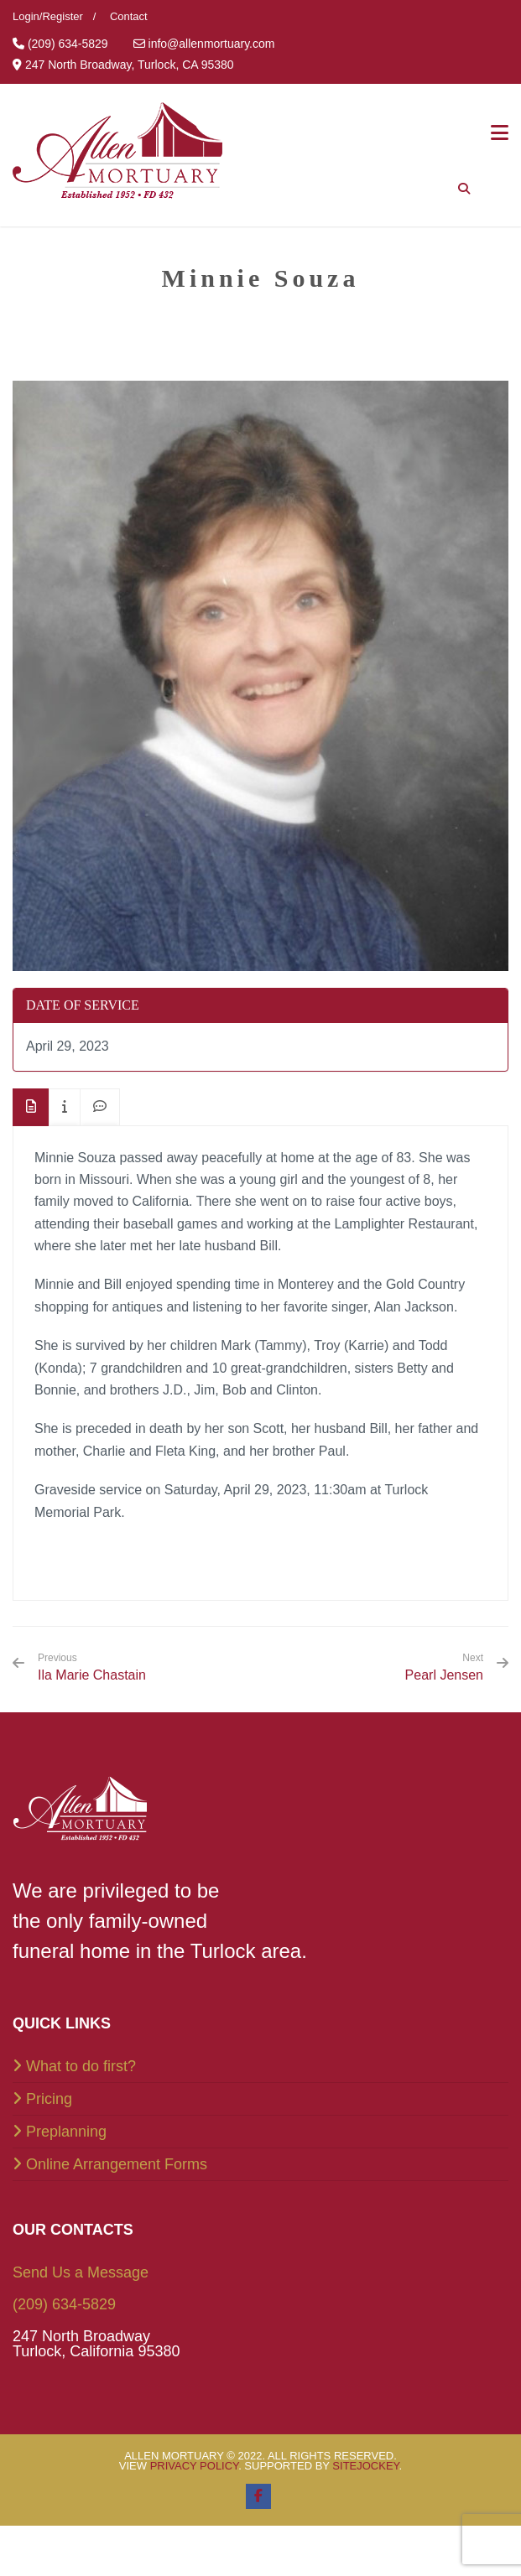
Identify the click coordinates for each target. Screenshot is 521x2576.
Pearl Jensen (444, 1675)
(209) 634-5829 (64, 2304)
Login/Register (48, 16)
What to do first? (81, 2066)
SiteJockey (365, 2465)
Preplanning (66, 2131)
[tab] (31, 1107)
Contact (129, 16)
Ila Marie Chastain (92, 1667)
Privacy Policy (194, 2465)
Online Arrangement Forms (116, 2164)
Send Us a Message (80, 2272)
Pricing (49, 2098)
